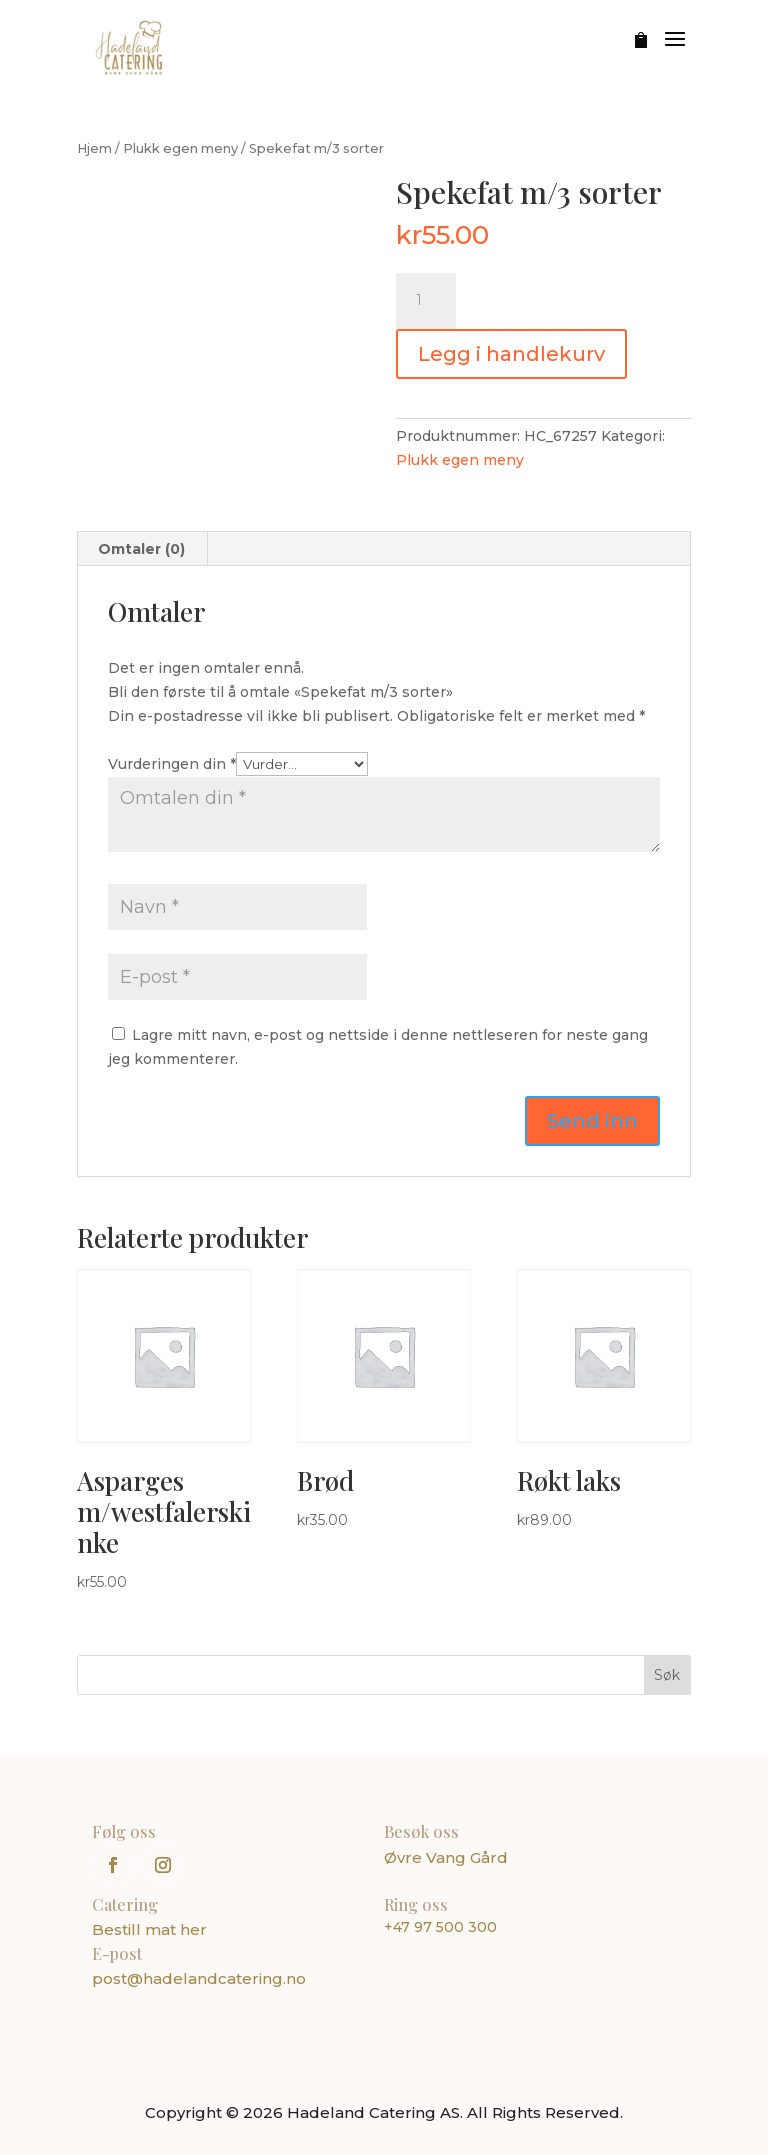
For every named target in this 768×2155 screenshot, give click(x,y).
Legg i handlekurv (511, 354)
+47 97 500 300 (440, 1927)
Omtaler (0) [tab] (141, 549)
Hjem (94, 148)
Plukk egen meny (180, 148)
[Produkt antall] (426, 301)
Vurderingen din (172, 764)
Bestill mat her (149, 1929)
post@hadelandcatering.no (199, 1978)
